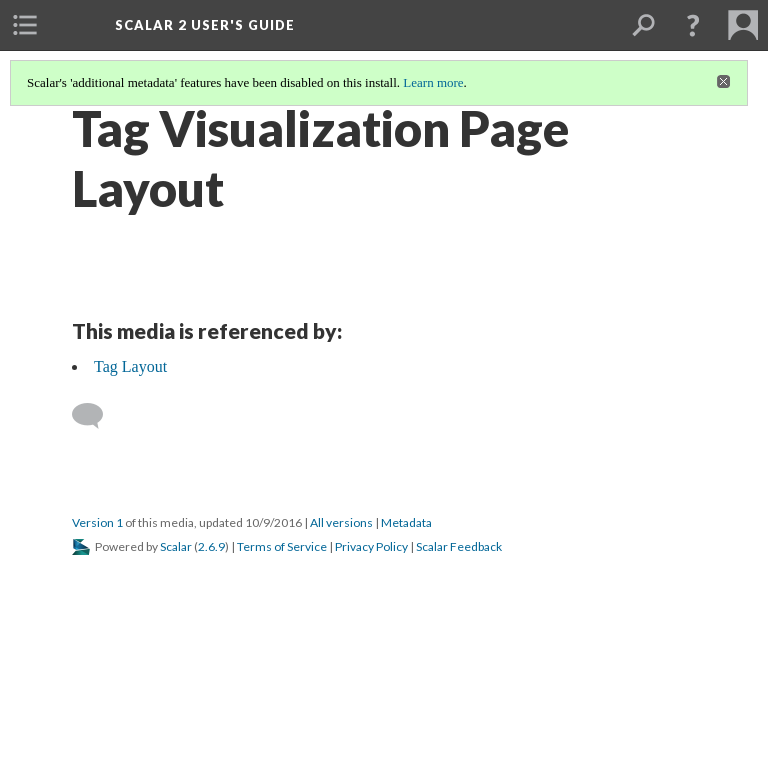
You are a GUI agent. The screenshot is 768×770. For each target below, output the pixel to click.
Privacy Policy (371, 546)
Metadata (406, 522)
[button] (693, 25)
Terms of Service (282, 546)
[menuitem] (25, 25)
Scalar (176, 546)
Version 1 (97, 522)
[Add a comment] (96, 416)
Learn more (433, 82)
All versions (341, 522)
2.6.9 (211, 546)
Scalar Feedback (459, 546)
